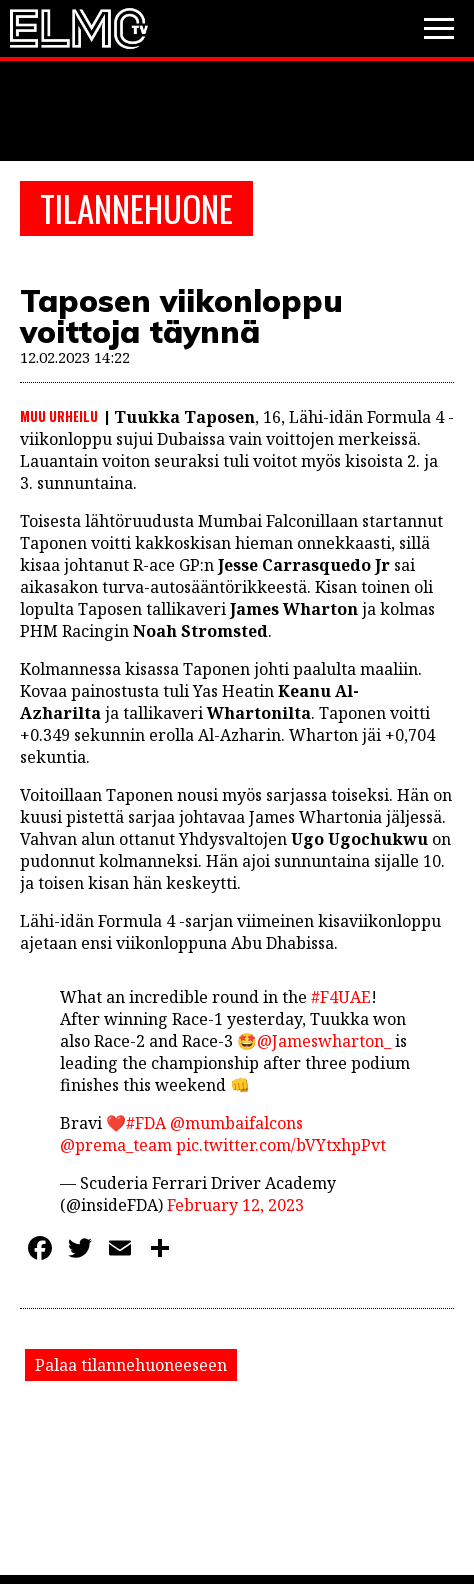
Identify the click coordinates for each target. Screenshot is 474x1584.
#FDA (146, 1123)
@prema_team (116, 1145)
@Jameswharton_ (324, 1041)
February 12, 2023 (235, 1205)
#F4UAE (341, 997)
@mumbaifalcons (236, 1123)
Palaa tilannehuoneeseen (131, 1365)
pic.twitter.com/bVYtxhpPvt (281, 1145)
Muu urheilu (59, 416)
